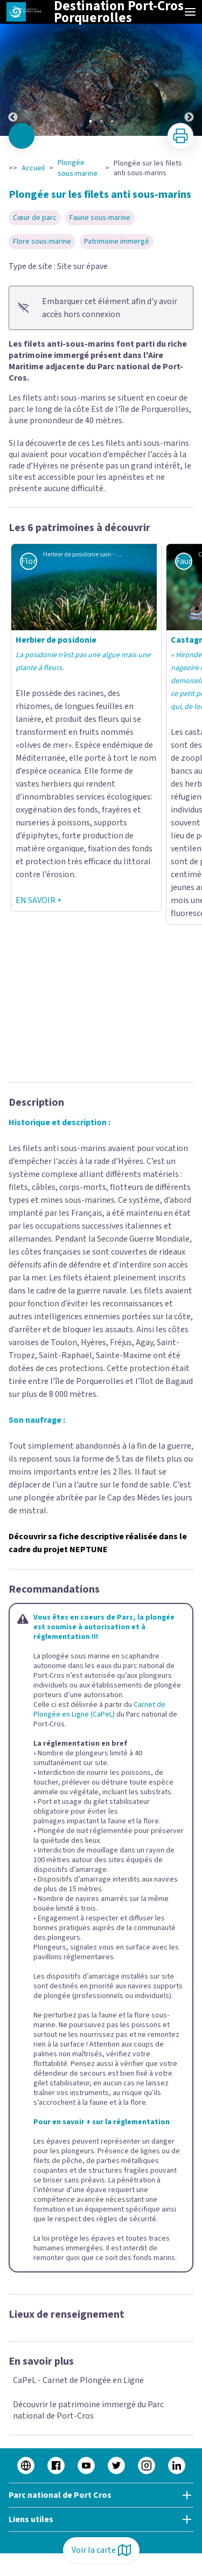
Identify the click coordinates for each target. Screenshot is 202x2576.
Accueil (33, 168)
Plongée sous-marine (77, 168)
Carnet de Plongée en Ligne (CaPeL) (99, 1709)
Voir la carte (101, 2550)
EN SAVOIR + (39, 900)
